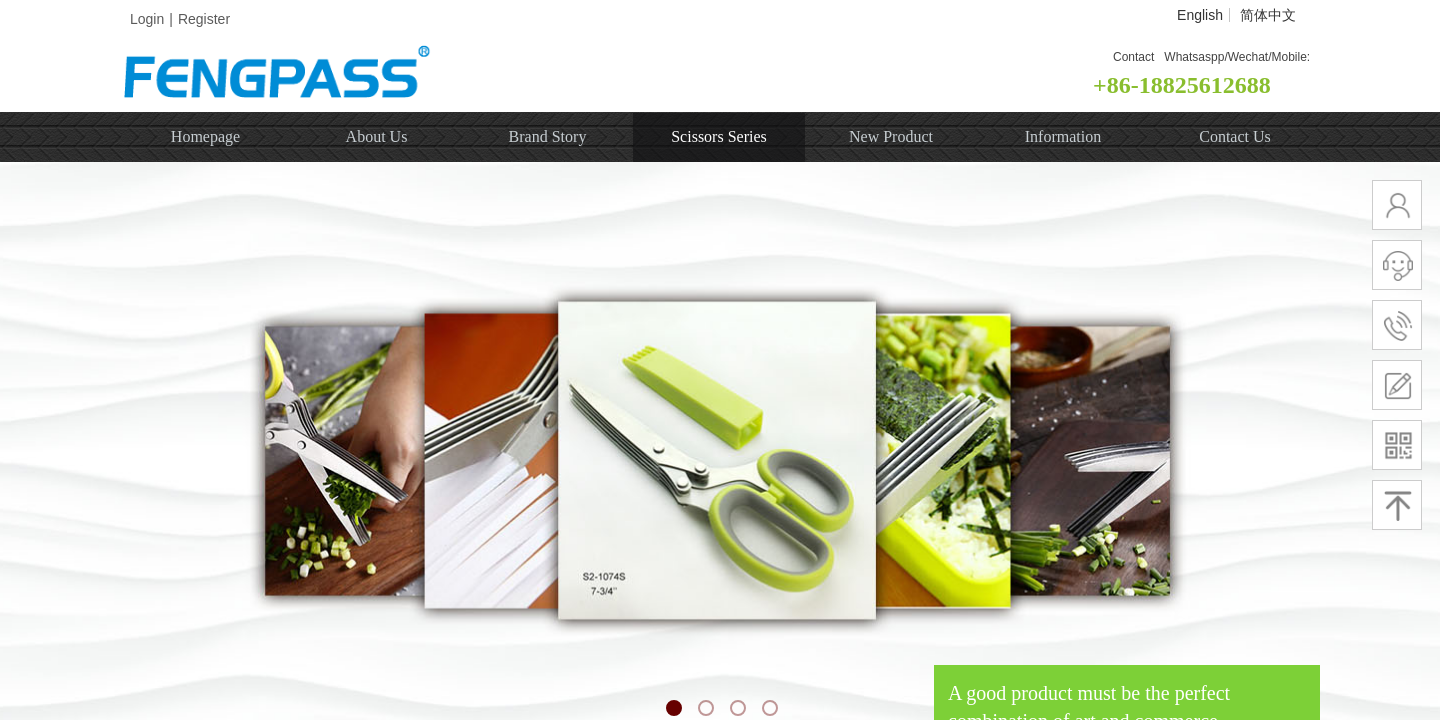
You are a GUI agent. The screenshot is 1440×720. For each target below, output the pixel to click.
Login (147, 19)
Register (204, 19)
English (1200, 15)
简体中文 (1268, 15)
